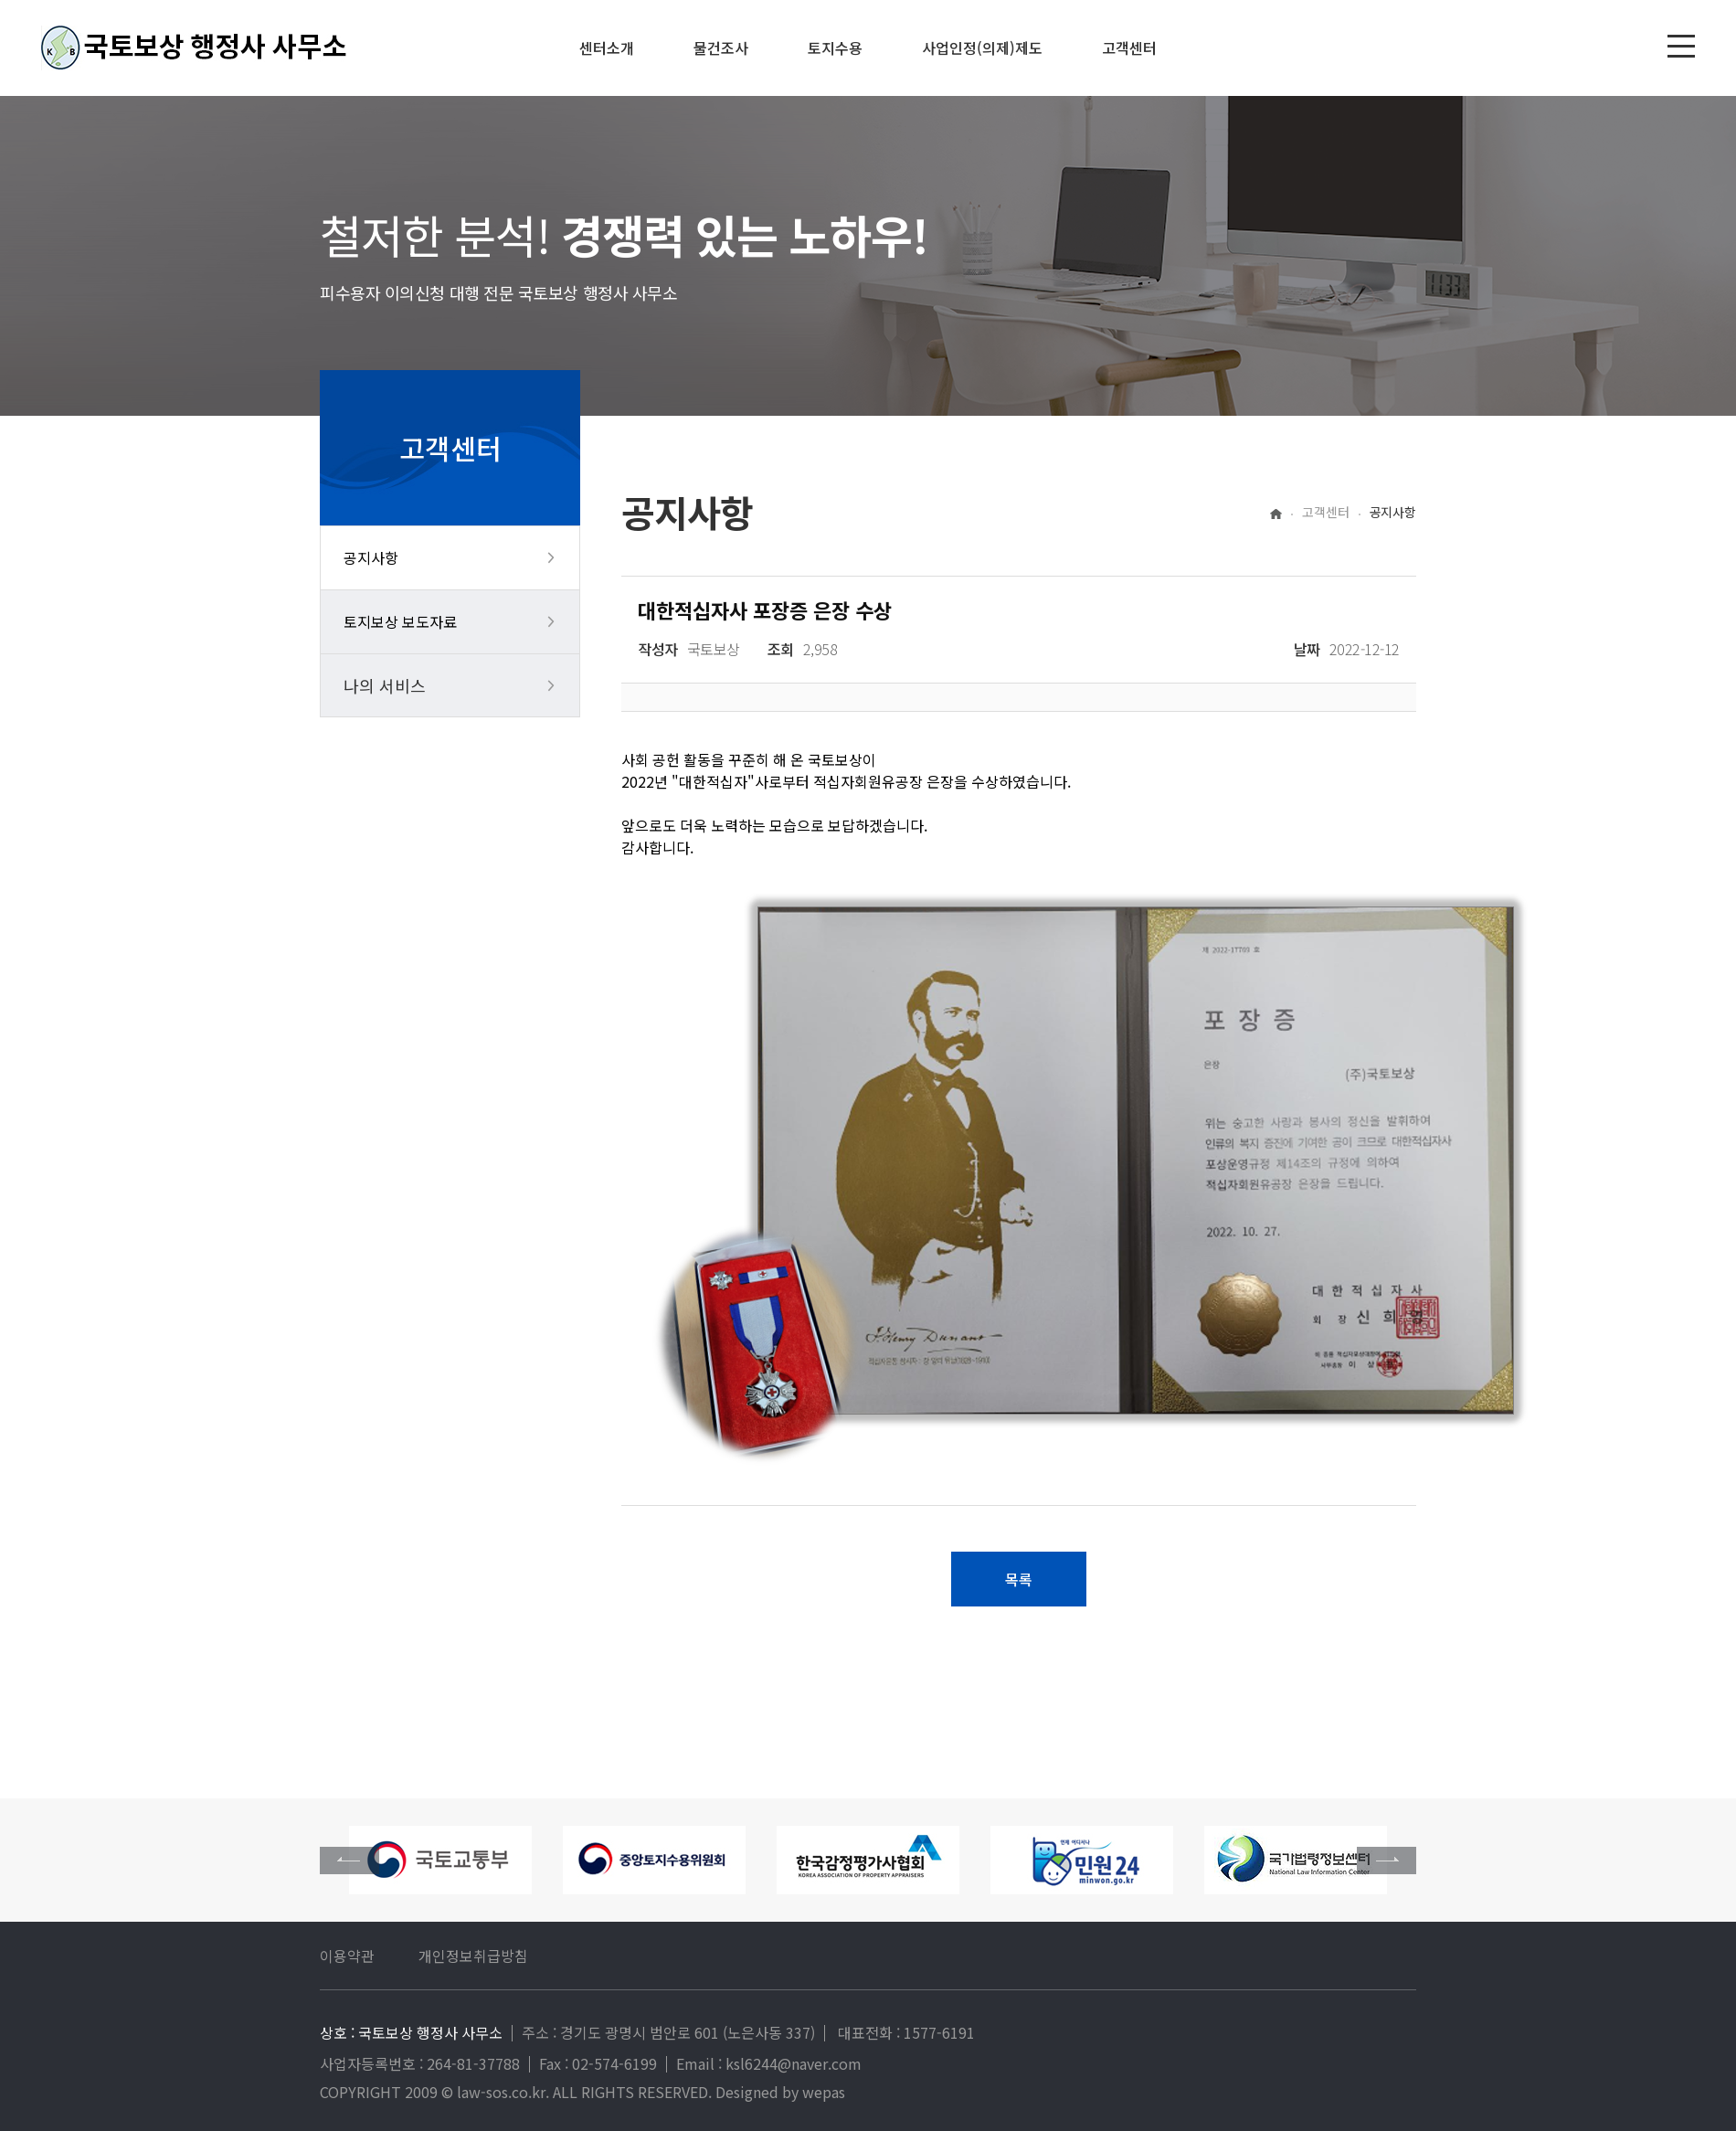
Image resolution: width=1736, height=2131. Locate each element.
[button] (1386, 1860)
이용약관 (347, 1956)
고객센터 (1129, 47)
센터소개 (606, 47)
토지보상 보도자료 (400, 621)
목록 (1018, 1579)
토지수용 (835, 47)
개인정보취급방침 (473, 1956)
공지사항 (371, 557)
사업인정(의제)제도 (982, 47)
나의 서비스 (385, 685)
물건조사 (720, 47)
